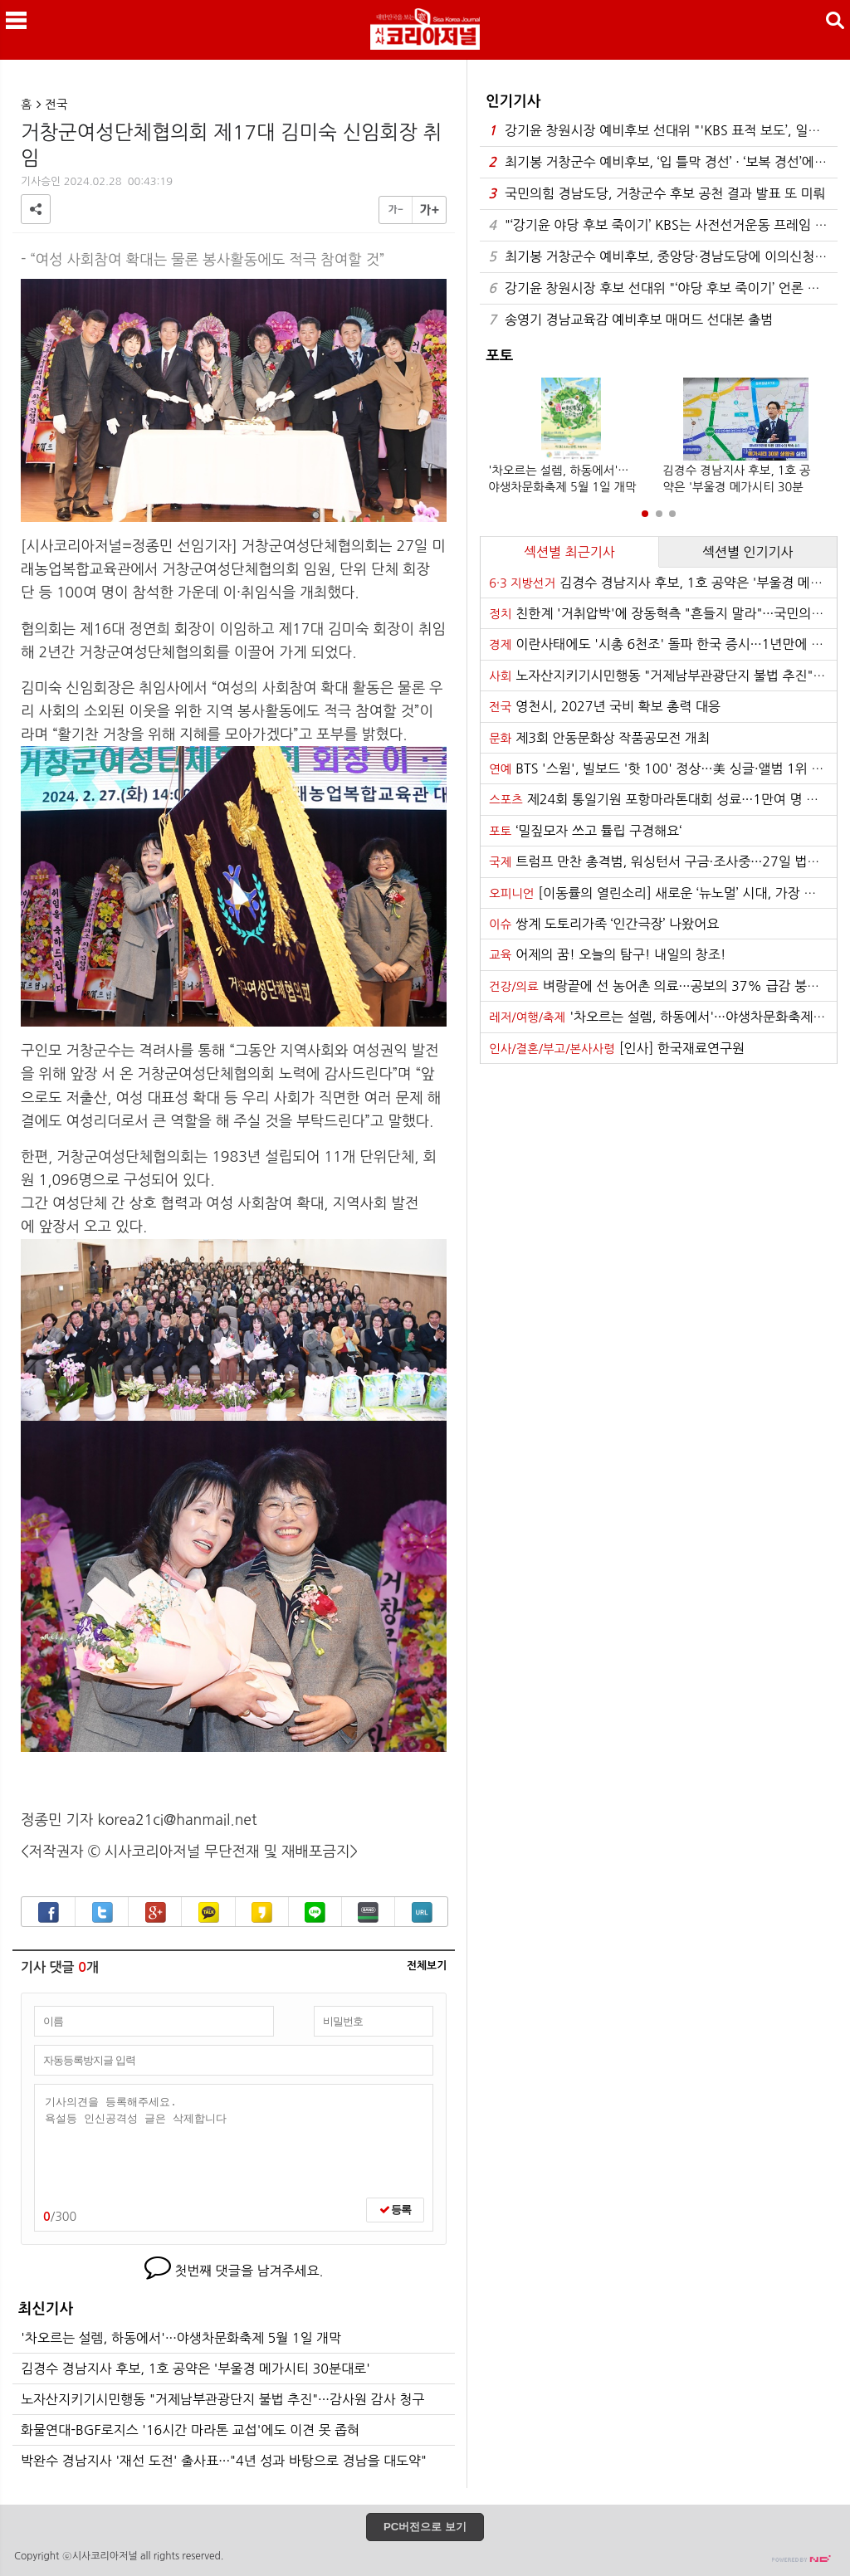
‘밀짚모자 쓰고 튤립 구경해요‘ (585, 830)
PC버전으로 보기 (425, 2526)
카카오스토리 (262, 1912)
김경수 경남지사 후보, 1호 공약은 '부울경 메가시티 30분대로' (195, 2368)
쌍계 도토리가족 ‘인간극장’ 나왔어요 (604, 923)
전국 (57, 104)
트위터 (102, 1912)
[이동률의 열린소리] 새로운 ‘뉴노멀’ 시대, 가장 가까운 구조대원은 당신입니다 (663, 893)
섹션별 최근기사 (569, 552)
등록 (395, 2209)
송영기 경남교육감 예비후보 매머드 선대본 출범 (630, 320)
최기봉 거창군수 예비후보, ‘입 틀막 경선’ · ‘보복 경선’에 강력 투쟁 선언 (663, 162)
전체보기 (427, 1966)
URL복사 (422, 1912)
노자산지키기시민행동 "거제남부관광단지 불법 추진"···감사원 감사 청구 (222, 2399)
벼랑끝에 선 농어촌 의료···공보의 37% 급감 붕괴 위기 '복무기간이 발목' (663, 986)
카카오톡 (208, 1912)
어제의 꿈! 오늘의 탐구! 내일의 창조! (607, 954)
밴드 (368, 1912)
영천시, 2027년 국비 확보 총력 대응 (605, 706)
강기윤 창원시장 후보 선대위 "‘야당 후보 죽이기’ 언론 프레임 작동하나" (663, 288)
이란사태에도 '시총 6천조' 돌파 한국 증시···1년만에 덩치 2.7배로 (663, 644)
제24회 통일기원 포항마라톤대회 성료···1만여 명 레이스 (663, 799)
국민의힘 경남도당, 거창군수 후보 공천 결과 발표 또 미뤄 (656, 194)
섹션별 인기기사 (748, 552)
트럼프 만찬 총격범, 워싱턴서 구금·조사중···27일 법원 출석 (663, 861)
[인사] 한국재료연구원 (617, 1048)
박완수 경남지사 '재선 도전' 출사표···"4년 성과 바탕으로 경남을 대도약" (224, 2460)
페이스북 (48, 1912)
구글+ (155, 1912)
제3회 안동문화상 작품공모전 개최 (599, 737)
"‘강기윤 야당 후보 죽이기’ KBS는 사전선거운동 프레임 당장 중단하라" (663, 225)
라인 (315, 1912)
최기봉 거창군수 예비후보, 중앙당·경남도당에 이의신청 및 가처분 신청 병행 (663, 257)
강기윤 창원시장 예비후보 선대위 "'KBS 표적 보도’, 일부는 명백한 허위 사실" (663, 131)
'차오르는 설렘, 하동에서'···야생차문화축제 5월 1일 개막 (181, 2337)
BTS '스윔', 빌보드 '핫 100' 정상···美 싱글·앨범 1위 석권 (662, 768)
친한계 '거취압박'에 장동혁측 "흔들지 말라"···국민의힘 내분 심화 (663, 613)
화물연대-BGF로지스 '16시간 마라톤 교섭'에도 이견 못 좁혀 (190, 2430)
